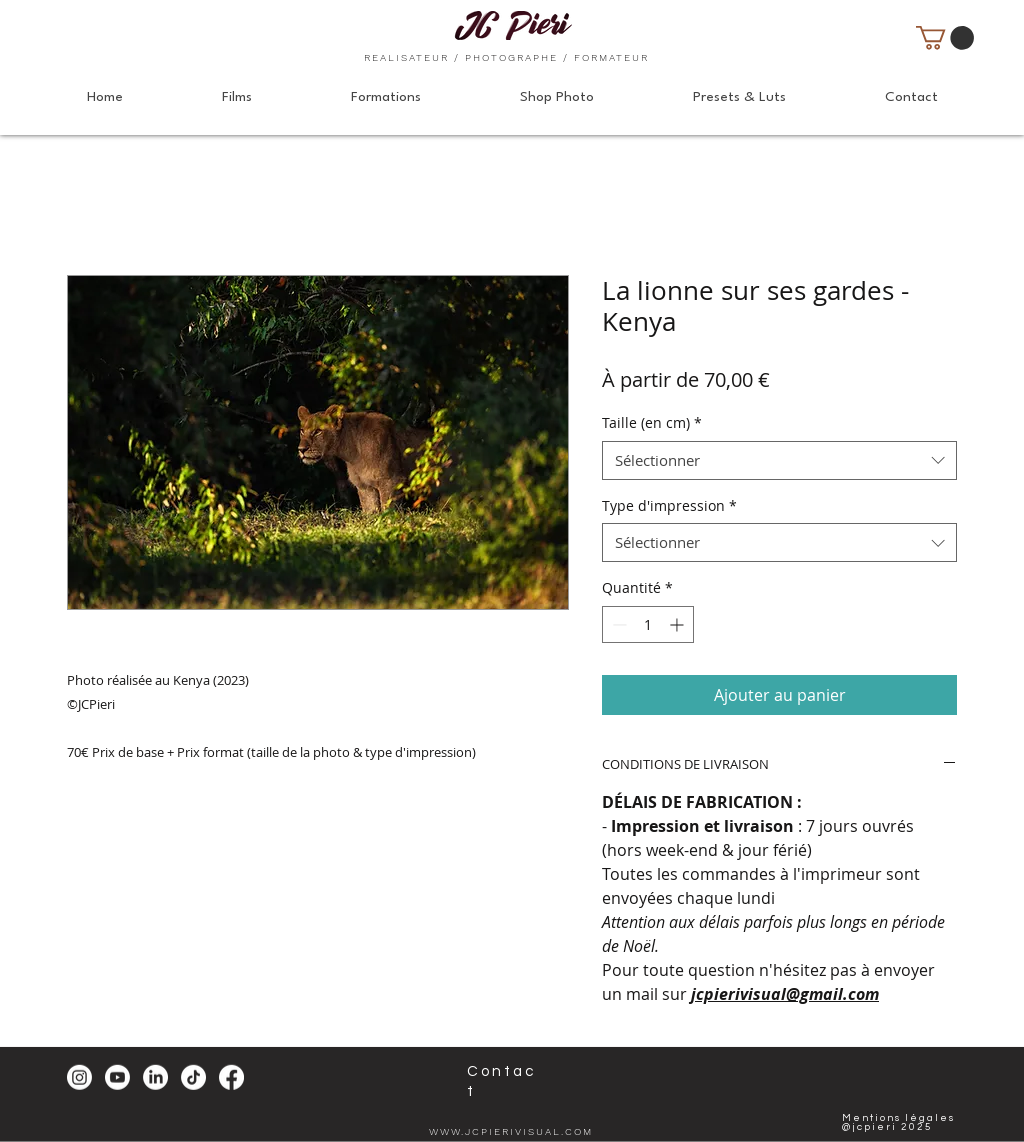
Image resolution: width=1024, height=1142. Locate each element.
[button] (945, 38)
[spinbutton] (648, 624)
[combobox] (779, 460)
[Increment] (678, 624)
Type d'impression (669, 505)
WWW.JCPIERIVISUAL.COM (511, 1131)
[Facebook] (231, 1077)
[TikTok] (193, 1077)
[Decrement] (617, 624)
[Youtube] (117, 1077)
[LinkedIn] (155, 1077)
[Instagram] (79, 1077)
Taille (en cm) (652, 422)
